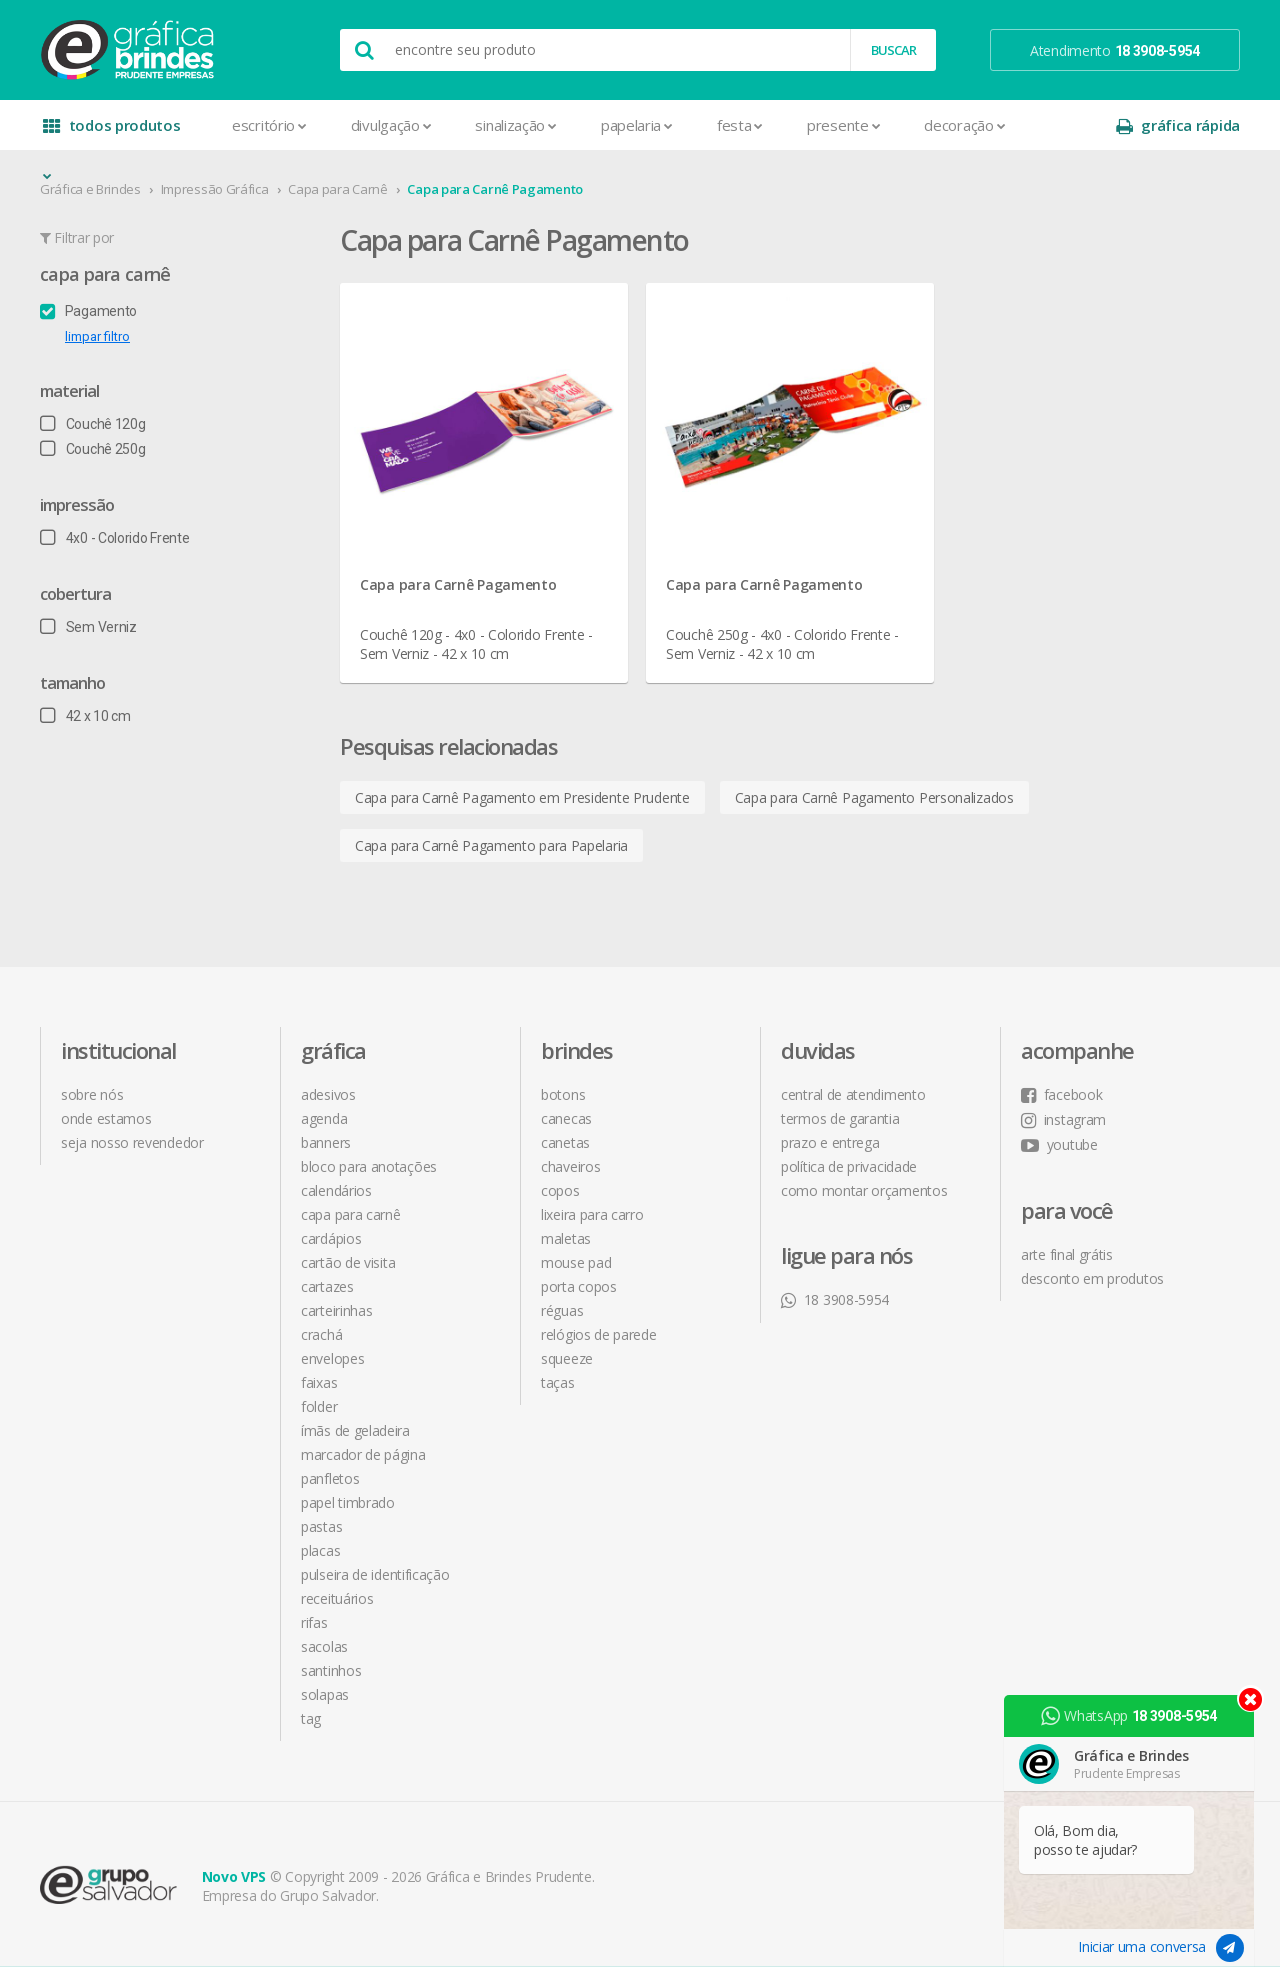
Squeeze (567, 1358)
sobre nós (92, 1094)
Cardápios (331, 1238)
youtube (1059, 1144)
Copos (560, 1190)
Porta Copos (579, 1286)
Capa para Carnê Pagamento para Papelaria (491, 845)
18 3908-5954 (835, 1299)
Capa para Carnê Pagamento (495, 189)
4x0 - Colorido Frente (114, 538)
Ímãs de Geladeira (355, 1430)
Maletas (566, 1238)
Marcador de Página (363, 1454)
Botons (563, 1094)
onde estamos (106, 1118)
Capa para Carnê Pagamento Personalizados (874, 797)
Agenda (324, 1118)
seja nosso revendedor (132, 1142)
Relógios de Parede (599, 1334)
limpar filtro (97, 336)
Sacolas (324, 1646)
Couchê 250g (92, 449)
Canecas (566, 1118)
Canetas (565, 1142)
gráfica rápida (1178, 125)
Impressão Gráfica (215, 189)
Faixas (319, 1382)
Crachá (321, 1334)
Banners (326, 1142)
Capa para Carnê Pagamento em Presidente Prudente (522, 797)
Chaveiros (570, 1166)
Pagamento (88, 311)
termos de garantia (840, 1118)
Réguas (562, 1310)
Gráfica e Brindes (90, 189)
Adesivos (328, 1094)
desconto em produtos (1092, 1278)
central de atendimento (853, 1094)
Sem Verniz (88, 627)
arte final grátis (1067, 1254)
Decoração (964, 125)
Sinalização (515, 125)
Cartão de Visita (348, 1262)
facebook (1061, 1094)
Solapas (325, 1694)
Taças (558, 1382)
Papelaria (637, 125)
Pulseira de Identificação (375, 1574)
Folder (319, 1406)
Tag (311, 1718)
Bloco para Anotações (369, 1166)
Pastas (321, 1526)
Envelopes (332, 1358)
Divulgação (391, 125)
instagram (1063, 1119)
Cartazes (327, 1286)
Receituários (337, 1598)
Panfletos (330, 1478)
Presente (843, 125)
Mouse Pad (576, 1262)
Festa (740, 125)
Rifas (314, 1622)
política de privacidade (849, 1166)
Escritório (269, 125)
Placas (320, 1550)
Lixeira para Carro (592, 1214)
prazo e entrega (830, 1142)
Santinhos (331, 1670)
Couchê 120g (92, 424)
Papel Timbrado (348, 1502)
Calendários (336, 1190)
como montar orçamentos (864, 1190)
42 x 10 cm (85, 716)
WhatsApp (1129, 1716)
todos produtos (112, 132)
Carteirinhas (336, 1310)
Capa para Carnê (338, 189)
